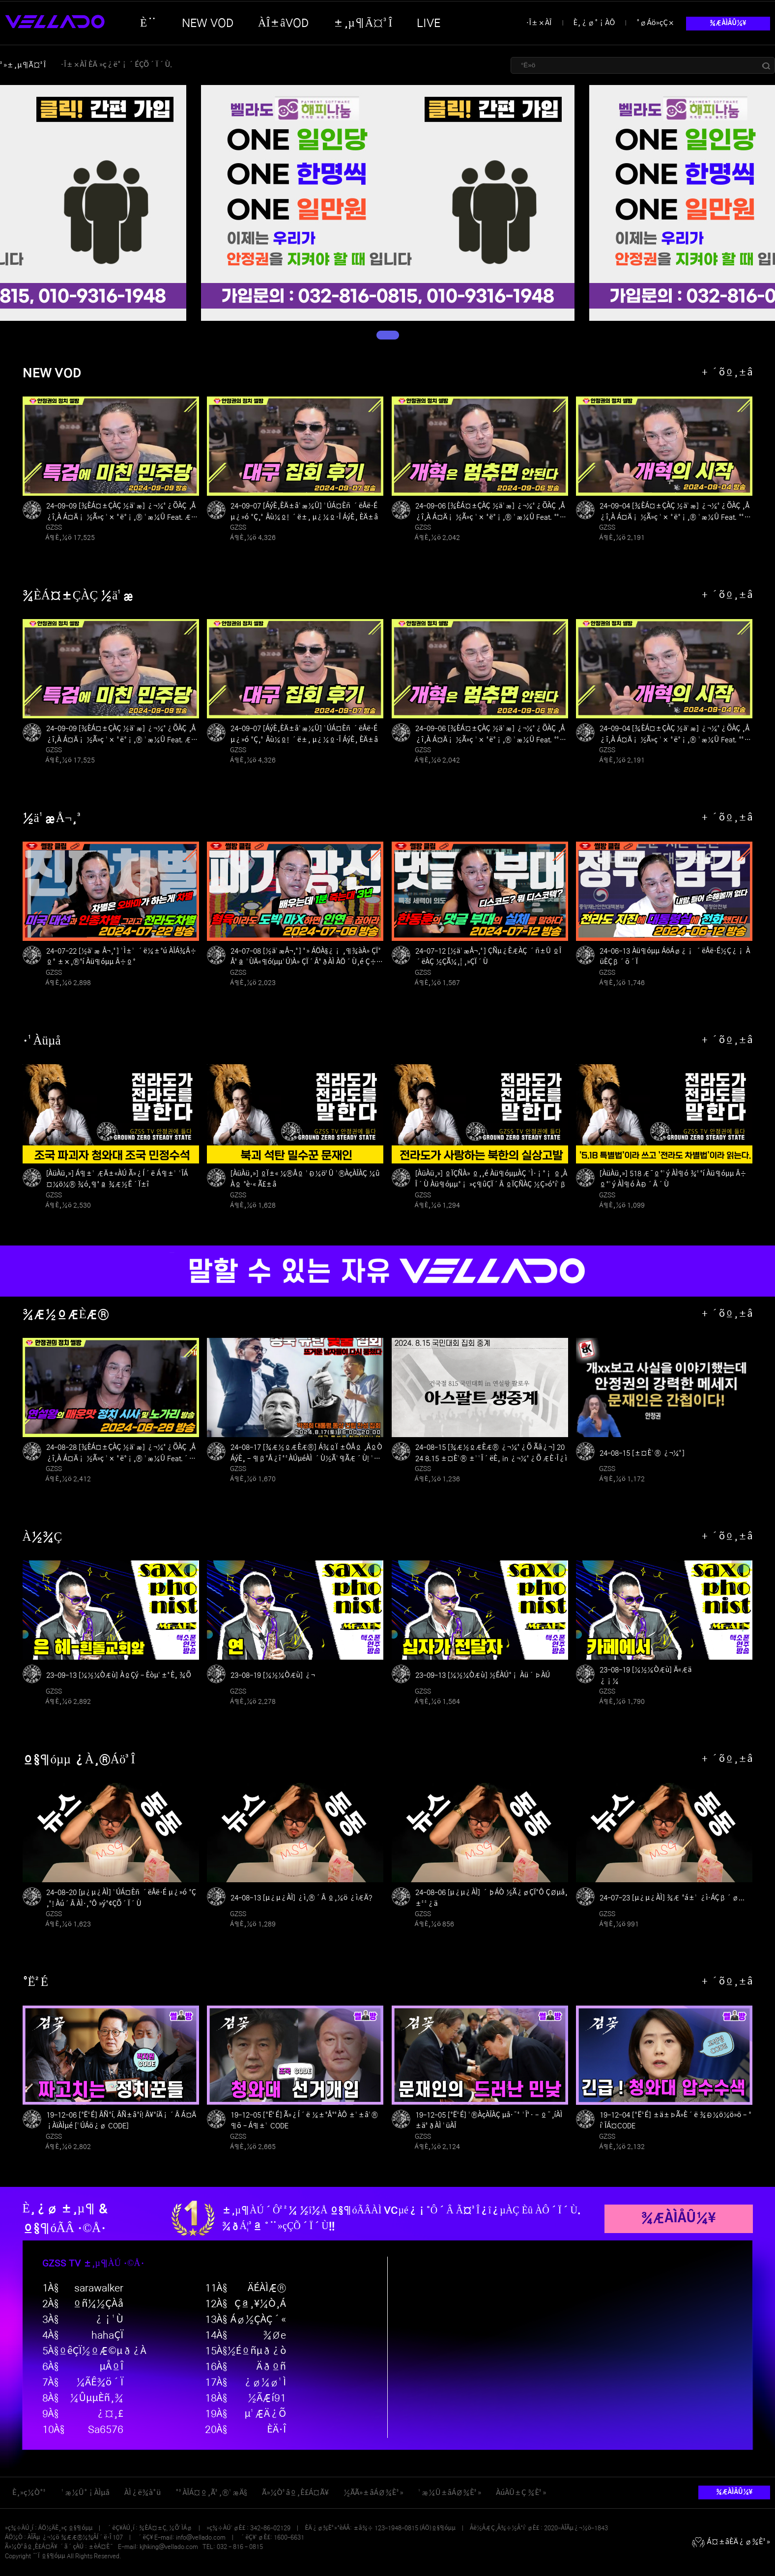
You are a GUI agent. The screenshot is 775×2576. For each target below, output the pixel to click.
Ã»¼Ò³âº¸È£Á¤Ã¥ (295, 2493)
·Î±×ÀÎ (539, 23)
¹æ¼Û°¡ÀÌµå (85, 2493)
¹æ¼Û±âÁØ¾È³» (449, 2493)
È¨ (148, 23)
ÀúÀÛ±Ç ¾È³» (521, 2493)
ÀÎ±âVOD (283, 23)
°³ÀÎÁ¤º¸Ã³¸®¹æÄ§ (211, 2493)
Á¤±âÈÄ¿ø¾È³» (731, 2542)
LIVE (428, 23)
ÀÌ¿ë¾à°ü (142, 2493)
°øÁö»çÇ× (655, 23)
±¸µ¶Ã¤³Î (363, 23)
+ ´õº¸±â (727, 372)
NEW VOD (207, 23)
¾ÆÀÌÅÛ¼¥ (728, 23)
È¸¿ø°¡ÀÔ (594, 23)
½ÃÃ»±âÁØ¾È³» (373, 2493)
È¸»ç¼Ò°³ (29, 2493)
